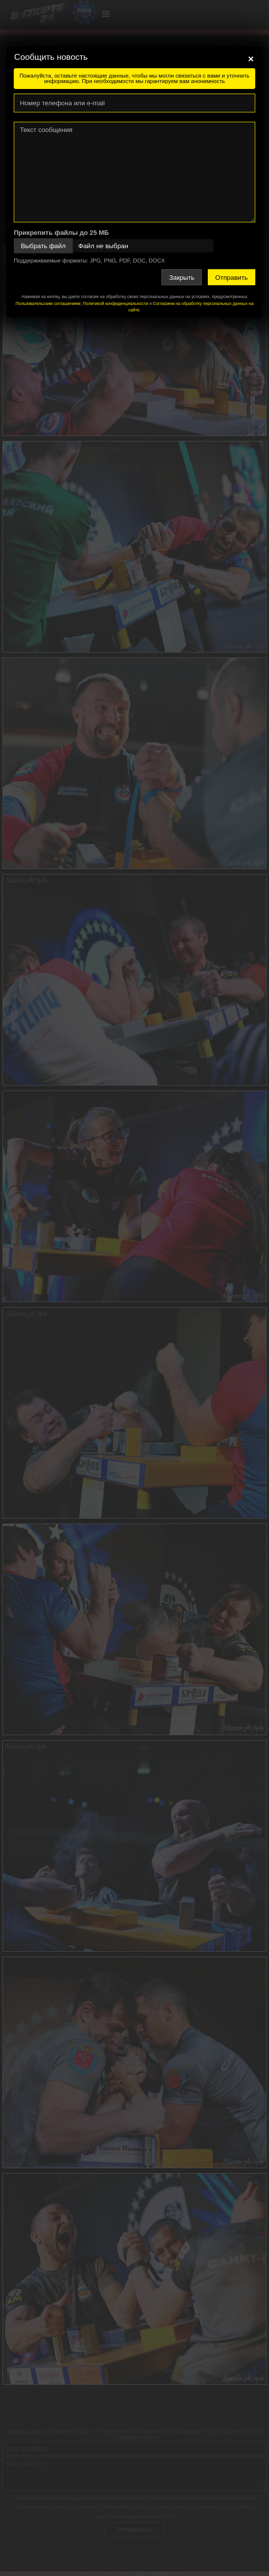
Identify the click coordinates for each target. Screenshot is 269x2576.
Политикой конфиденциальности (115, 303)
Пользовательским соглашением (48, 303)
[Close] (251, 59)
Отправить (231, 277)
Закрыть (181, 277)
